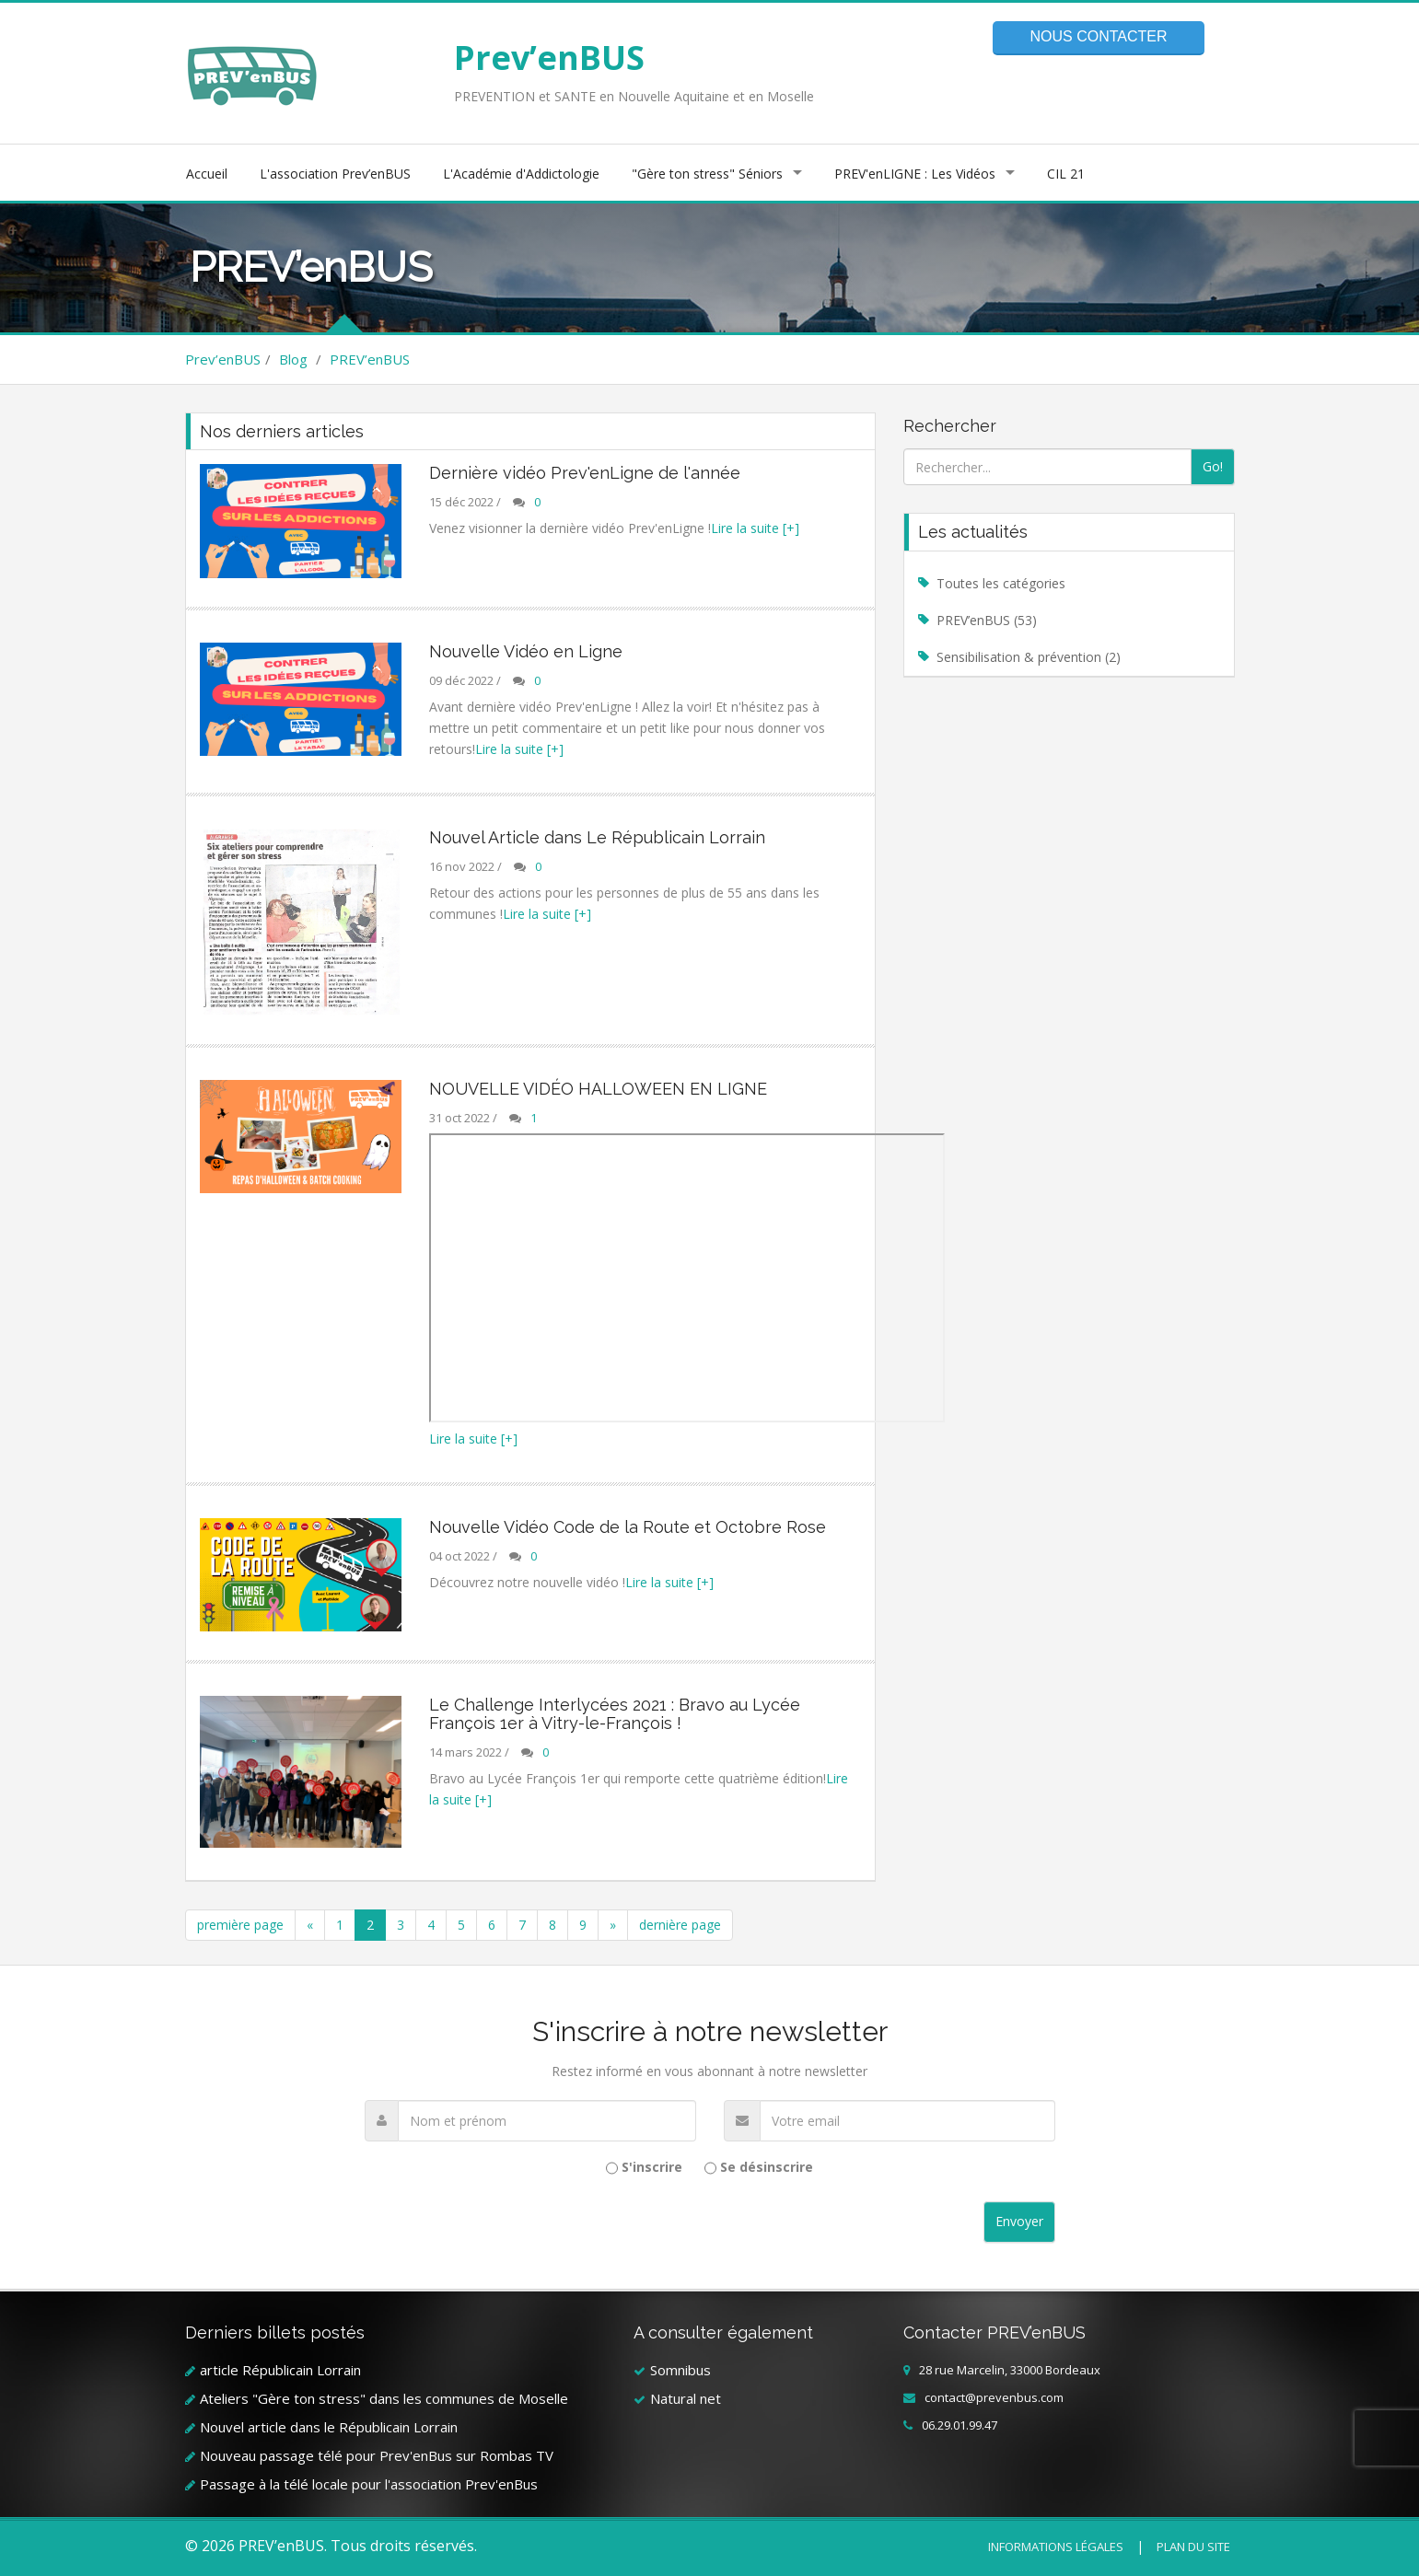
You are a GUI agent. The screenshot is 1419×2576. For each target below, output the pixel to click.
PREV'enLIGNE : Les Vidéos (914, 173)
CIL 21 (1066, 173)
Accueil (206, 173)
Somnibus (680, 2370)
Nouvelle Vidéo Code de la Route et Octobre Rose (627, 1527)
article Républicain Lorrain (280, 2370)
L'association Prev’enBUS (335, 173)
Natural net (685, 2398)
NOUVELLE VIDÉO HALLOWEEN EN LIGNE (598, 1088)
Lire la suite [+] (755, 528)
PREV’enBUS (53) (986, 620)
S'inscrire (652, 2167)
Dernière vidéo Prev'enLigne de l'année (584, 472)
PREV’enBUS (370, 359)
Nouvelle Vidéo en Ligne (525, 651)
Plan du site (1193, 2546)
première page (240, 1924)
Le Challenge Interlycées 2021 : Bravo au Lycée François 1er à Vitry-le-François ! (614, 1714)
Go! (1213, 466)
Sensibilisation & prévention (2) (1028, 657)
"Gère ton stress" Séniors (707, 173)
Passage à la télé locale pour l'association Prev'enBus (369, 2484)
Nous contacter (1098, 36)
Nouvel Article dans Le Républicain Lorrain (597, 837)
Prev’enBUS (549, 57)
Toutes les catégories (1000, 583)
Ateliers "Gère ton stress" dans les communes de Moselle (384, 2398)
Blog (293, 359)
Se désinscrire (766, 2167)
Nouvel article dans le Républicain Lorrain (329, 2427)
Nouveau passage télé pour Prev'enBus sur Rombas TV (376, 2455)
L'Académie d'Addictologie (521, 173)
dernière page (680, 1924)
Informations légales (1055, 2546)
